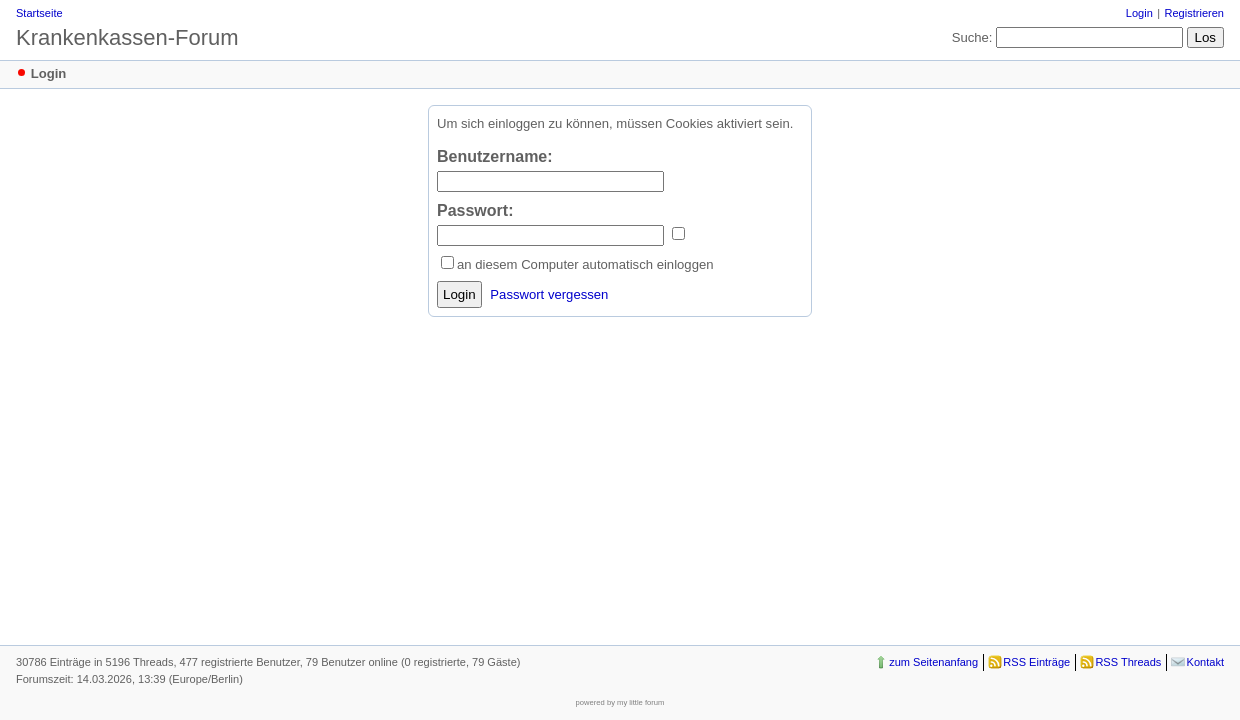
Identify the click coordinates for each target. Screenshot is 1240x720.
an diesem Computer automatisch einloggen (585, 264)
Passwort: (475, 210)
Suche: (972, 37)
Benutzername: (495, 156)
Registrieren (1194, 13)
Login (1139, 13)
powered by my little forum (620, 702)
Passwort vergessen (549, 294)
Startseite (39, 13)
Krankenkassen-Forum (127, 37)
